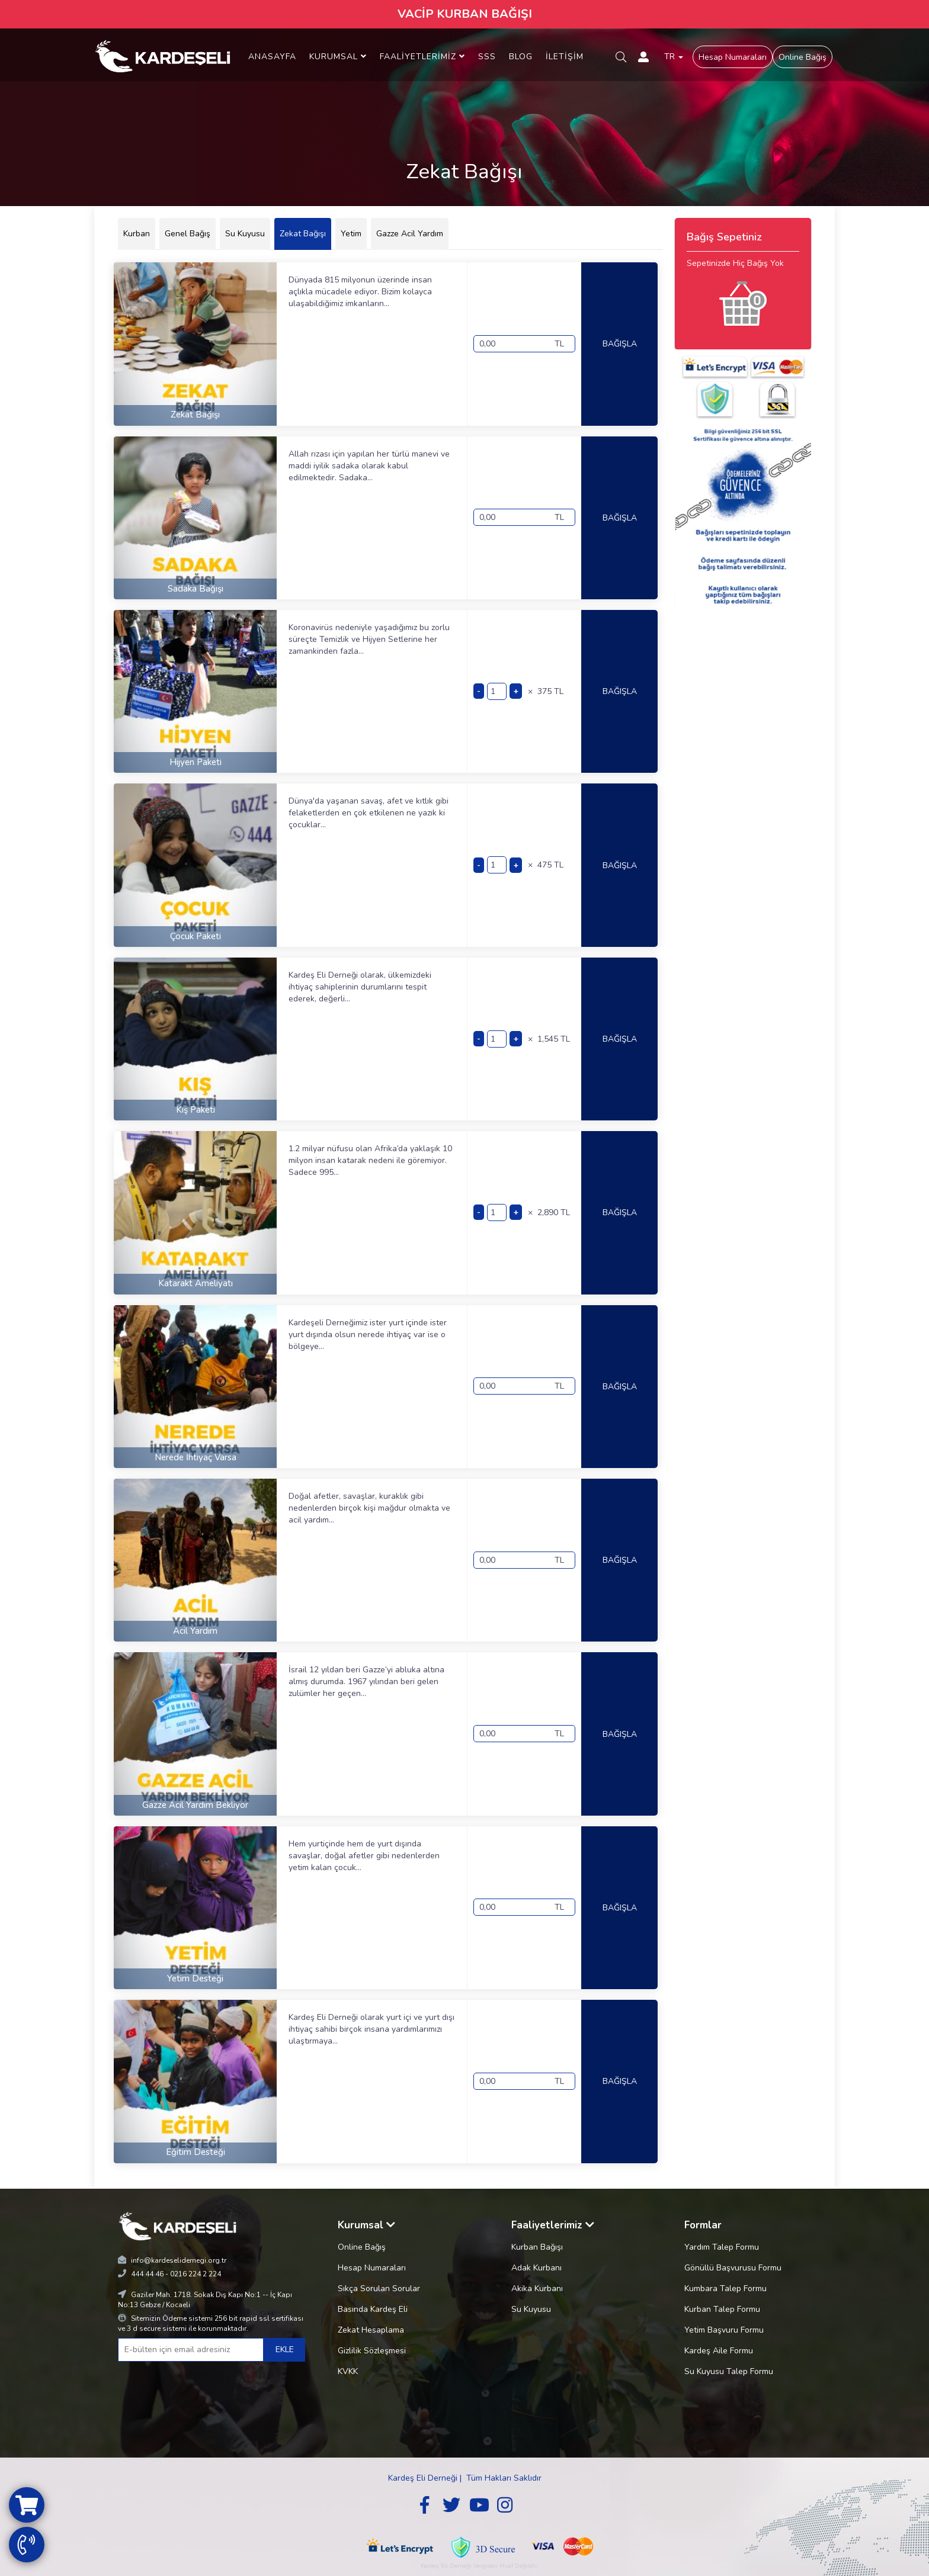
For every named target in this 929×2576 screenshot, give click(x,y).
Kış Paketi (195, 1110)
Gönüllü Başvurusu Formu (732, 2267)
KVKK (348, 2371)
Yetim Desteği (195, 1978)
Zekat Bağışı (195, 414)
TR (673, 56)
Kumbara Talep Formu (725, 2288)
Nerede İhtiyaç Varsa (195, 1457)
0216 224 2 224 (195, 2274)
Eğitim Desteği (195, 2152)
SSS (487, 56)
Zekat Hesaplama (371, 2330)
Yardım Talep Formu (721, 2247)
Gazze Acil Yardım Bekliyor (195, 1805)
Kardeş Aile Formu (718, 2350)
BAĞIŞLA (620, 343)
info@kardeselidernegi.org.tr (178, 2260)
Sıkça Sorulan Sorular (379, 2288)
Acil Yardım (195, 1631)
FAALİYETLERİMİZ (422, 56)
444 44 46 (147, 2274)
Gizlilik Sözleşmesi (372, 2350)
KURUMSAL (338, 56)
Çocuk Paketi (195, 936)
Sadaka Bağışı (195, 589)
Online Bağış (803, 57)
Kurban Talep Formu (722, 2309)
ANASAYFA (272, 56)
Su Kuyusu (531, 2309)
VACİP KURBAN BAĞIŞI (465, 14)
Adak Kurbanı (536, 2267)
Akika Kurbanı (537, 2288)
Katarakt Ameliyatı (195, 1283)
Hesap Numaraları (733, 57)
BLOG (521, 56)
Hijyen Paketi (195, 762)
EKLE (285, 2349)
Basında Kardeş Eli (373, 2309)
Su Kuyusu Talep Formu (728, 2371)
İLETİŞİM (565, 56)
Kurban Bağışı (537, 2247)
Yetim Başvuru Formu (724, 2330)
